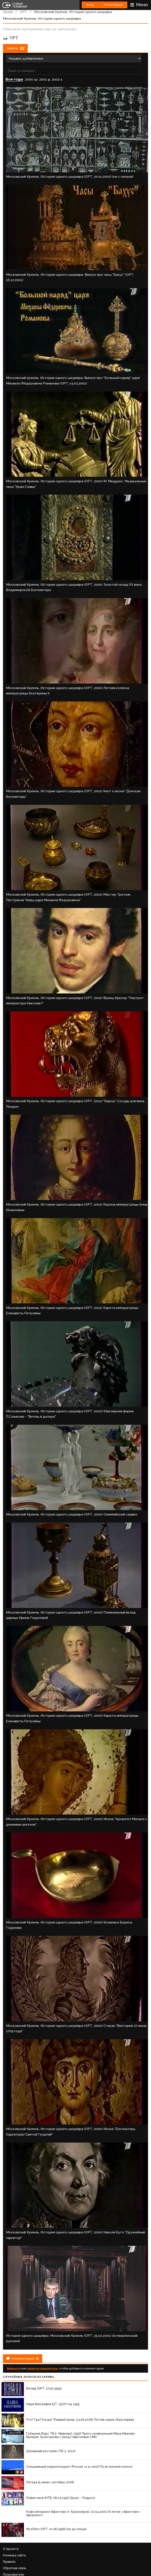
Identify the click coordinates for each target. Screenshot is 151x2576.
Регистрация (113, 4)
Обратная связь (14, 2568)
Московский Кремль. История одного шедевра (73, 12)
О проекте (11, 2549)
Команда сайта (14, 2555)
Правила (9, 2561)
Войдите (14, 2368)
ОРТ (23, 12)
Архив (8, 12)
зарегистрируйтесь (42, 2368)
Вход (90, 4)
